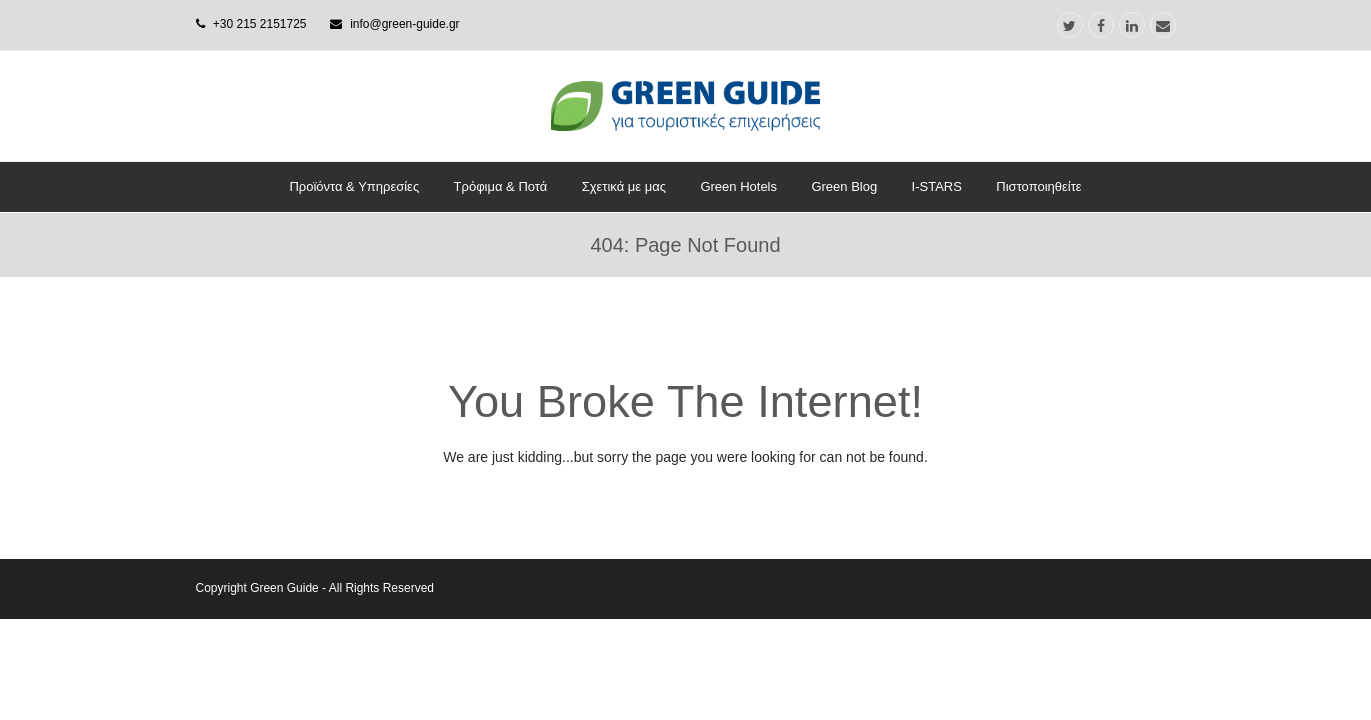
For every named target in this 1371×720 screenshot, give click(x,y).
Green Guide (284, 588)
